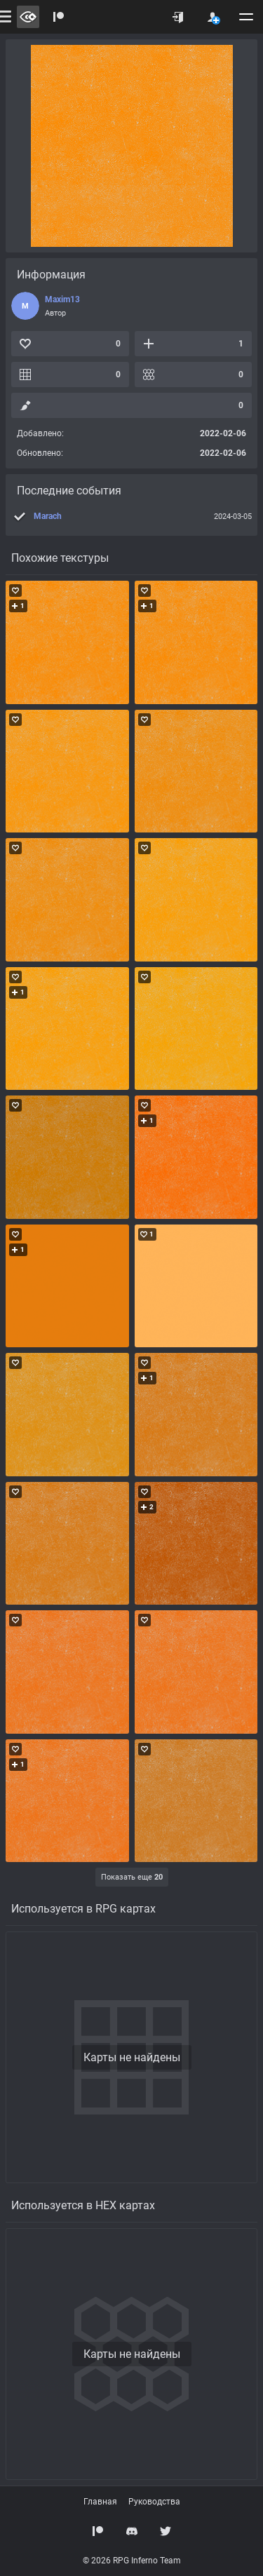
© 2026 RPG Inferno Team (132, 2560)
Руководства (154, 2501)
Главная (100, 2501)
